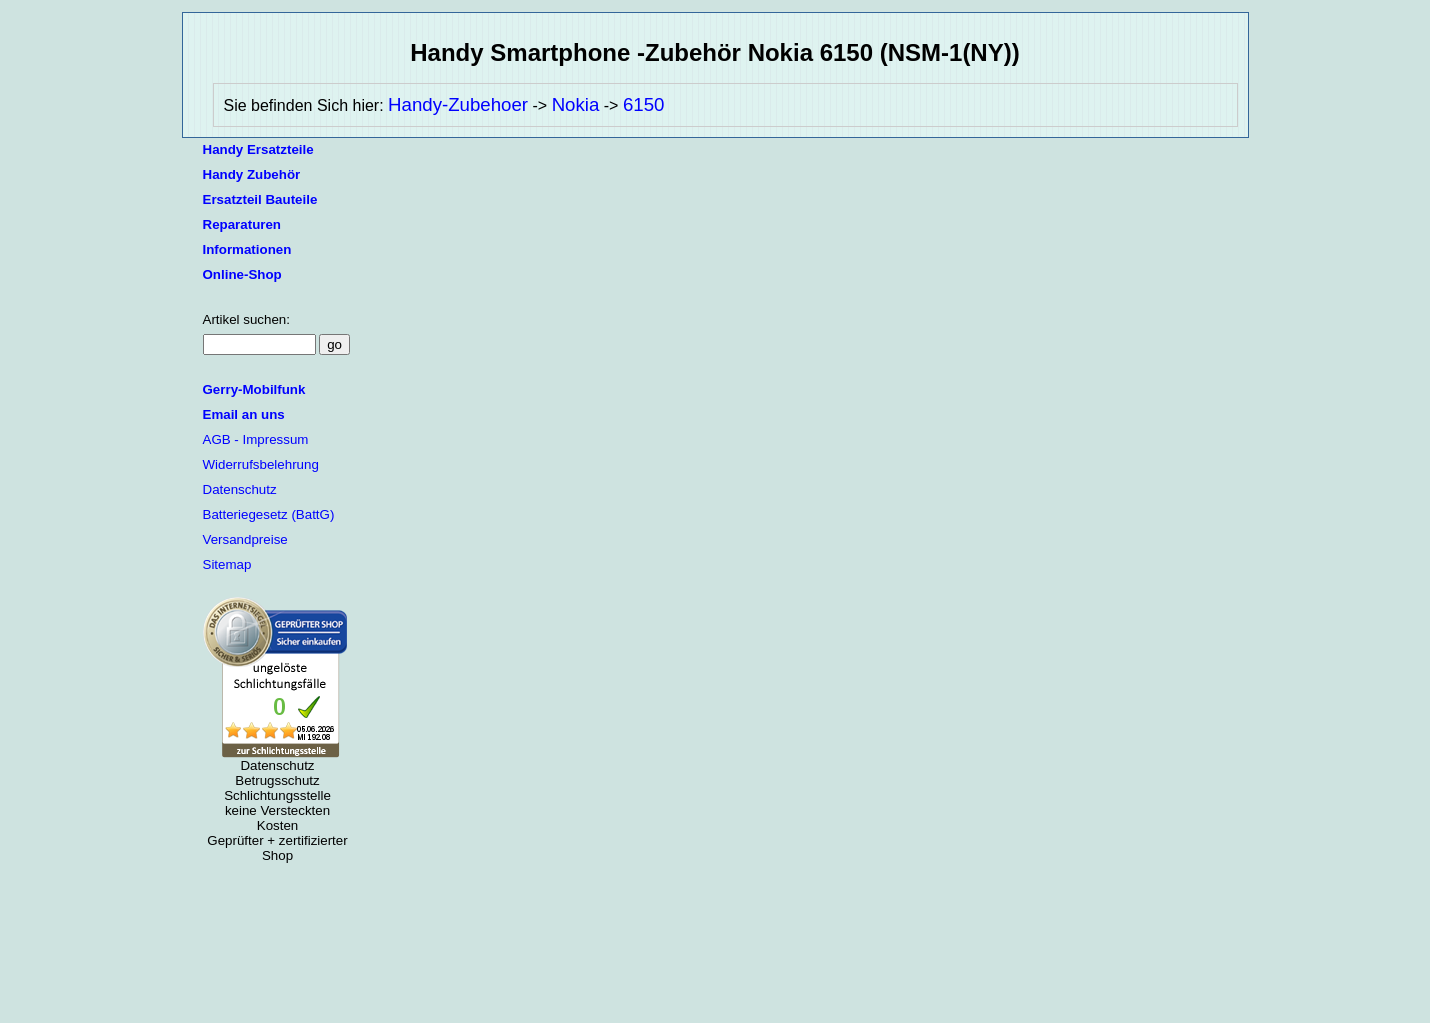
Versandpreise (245, 539)
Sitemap (227, 564)
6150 (644, 104)
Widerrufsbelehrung (261, 464)
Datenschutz (240, 489)
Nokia (576, 104)
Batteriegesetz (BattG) (269, 514)
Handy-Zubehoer (458, 104)
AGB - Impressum (256, 439)
